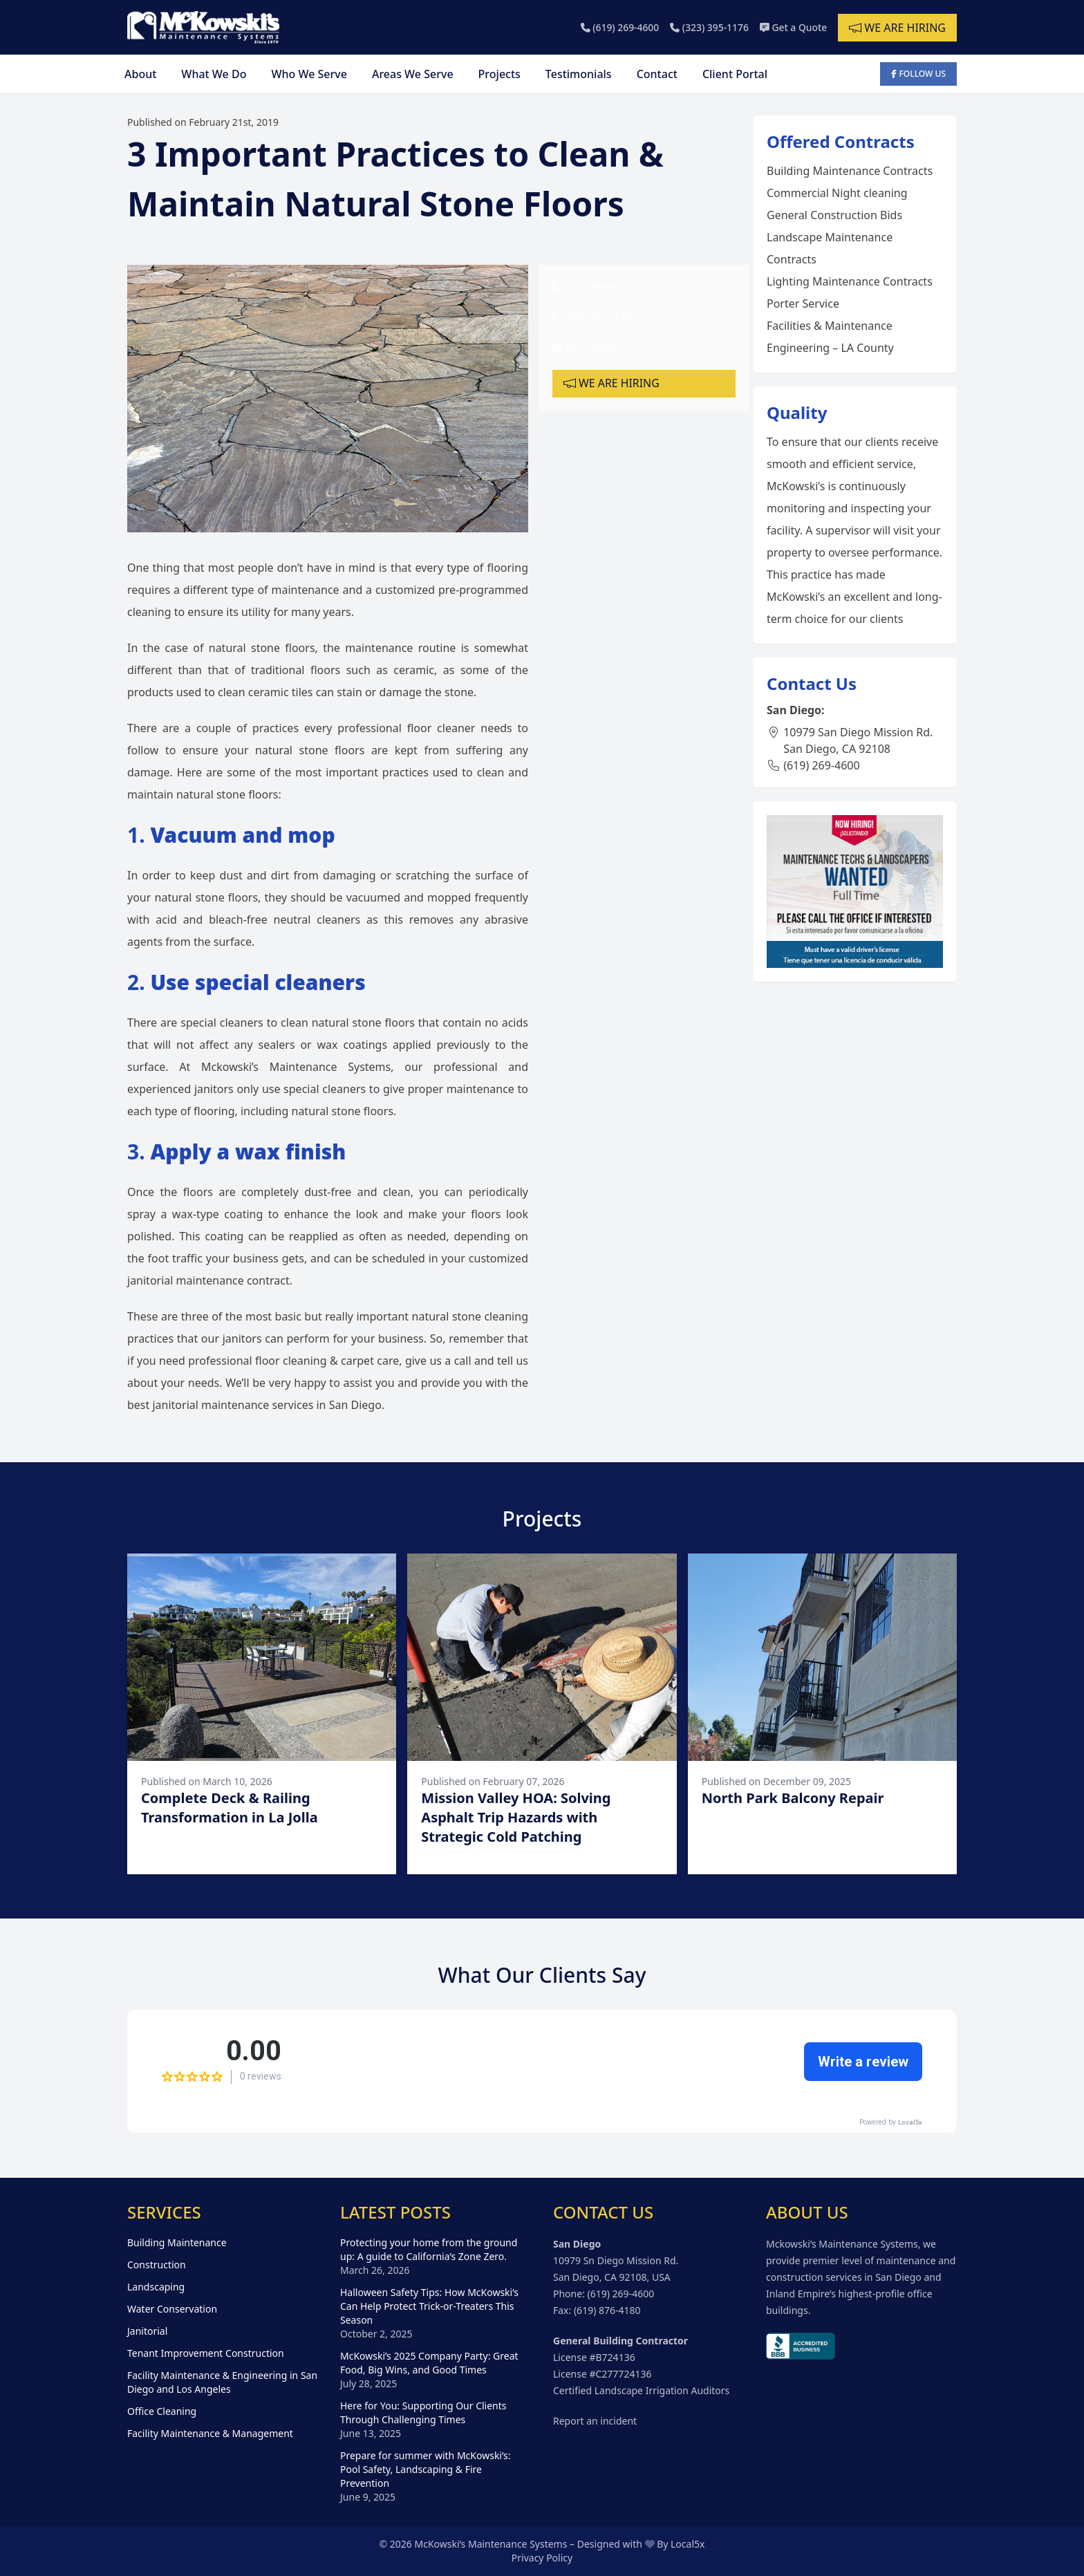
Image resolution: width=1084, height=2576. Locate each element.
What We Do (213, 74)
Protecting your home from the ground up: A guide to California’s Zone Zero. (428, 2249)
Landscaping (156, 2286)
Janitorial (147, 2330)
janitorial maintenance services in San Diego (266, 1404)
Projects (499, 74)
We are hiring (897, 27)
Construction (156, 2264)
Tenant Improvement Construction (205, 2353)
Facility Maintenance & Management (210, 2433)
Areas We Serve (413, 74)
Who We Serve (308, 74)
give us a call (438, 1360)
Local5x (687, 2543)
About (140, 74)
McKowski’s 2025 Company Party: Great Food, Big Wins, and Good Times (429, 2362)
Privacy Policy (542, 2557)
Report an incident (595, 2420)
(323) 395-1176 (708, 27)
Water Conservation (172, 2308)
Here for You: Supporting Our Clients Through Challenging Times (423, 2412)
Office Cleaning (161, 2411)
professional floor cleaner (406, 728)
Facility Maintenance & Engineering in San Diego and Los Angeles (222, 2382)
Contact (657, 74)
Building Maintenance (177, 2242)
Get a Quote (793, 27)
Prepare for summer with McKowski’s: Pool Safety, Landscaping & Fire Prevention (425, 2469)
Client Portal (734, 74)
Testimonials (578, 74)
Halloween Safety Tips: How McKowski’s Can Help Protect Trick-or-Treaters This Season (429, 2306)
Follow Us (918, 74)
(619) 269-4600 (618, 27)
